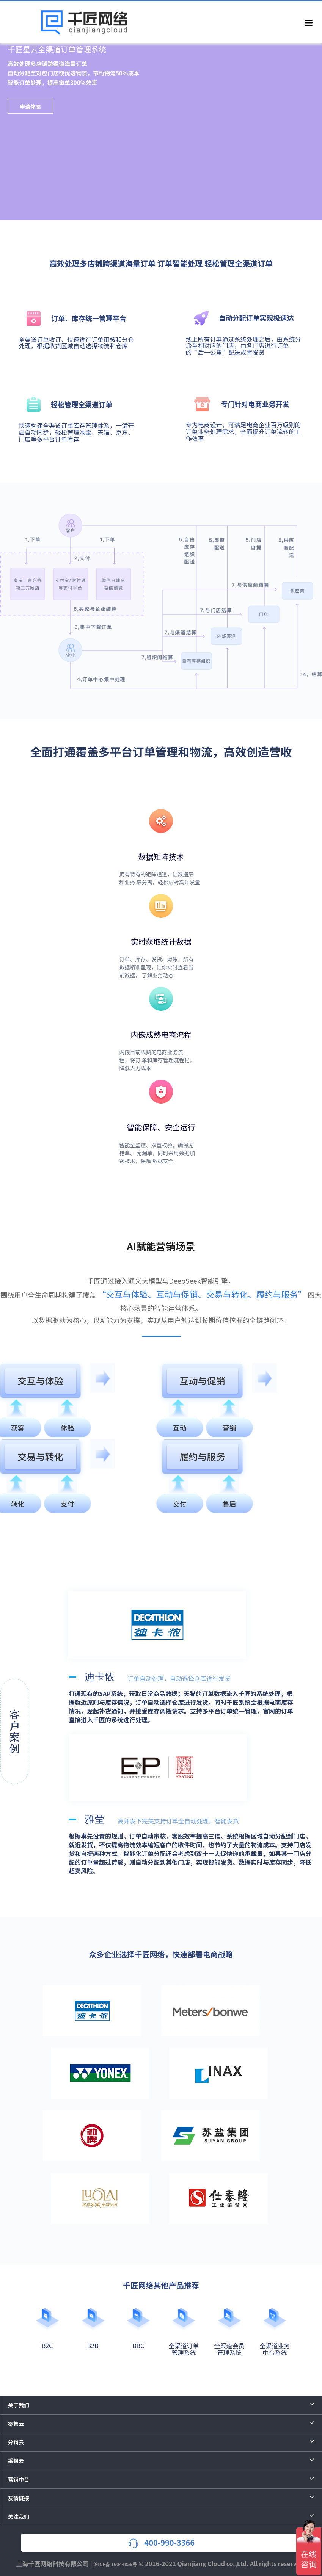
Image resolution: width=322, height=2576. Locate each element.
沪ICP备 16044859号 (115, 2564)
